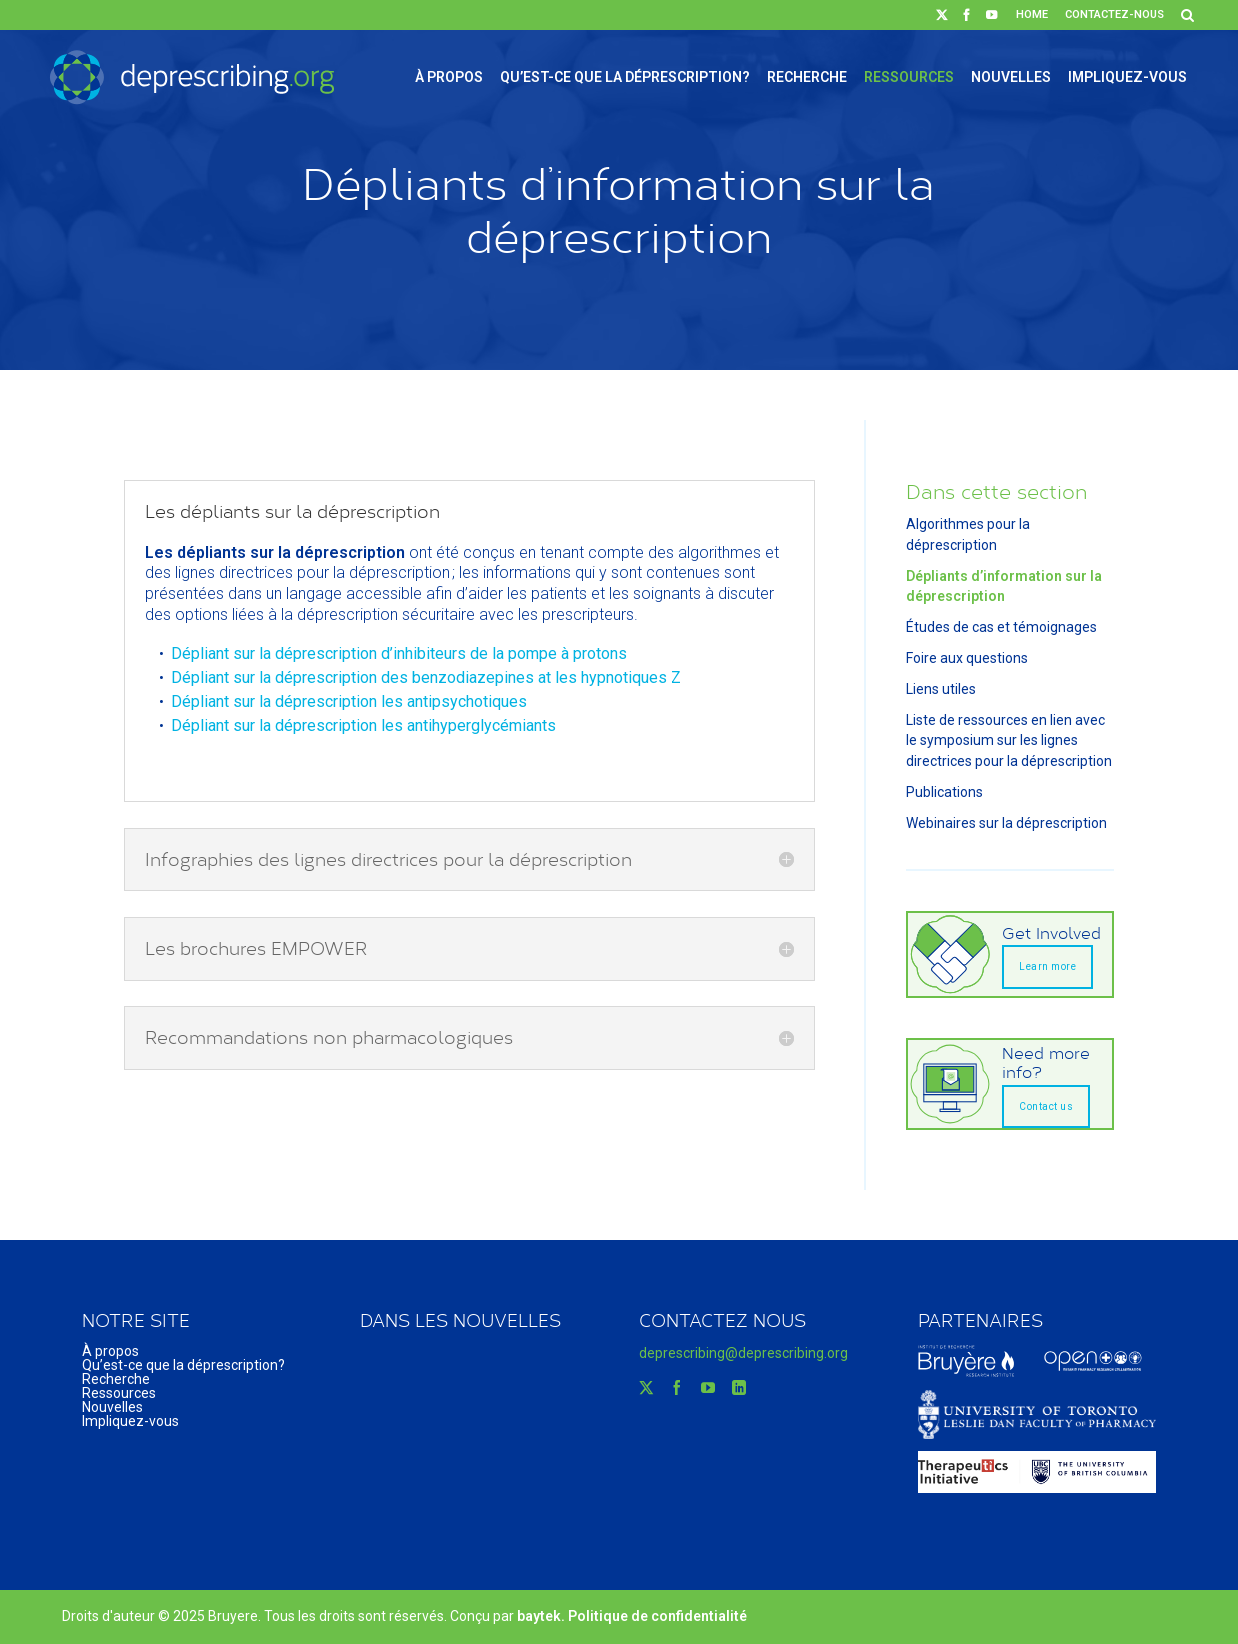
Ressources (909, 77)
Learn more (1047, 966)
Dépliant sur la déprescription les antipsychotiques (349, 701)
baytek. (542, 1616)
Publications (944, 792)
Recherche (807, 77)
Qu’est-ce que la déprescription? (625, 77)
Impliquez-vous (1127, 77)
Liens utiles (941, 689)
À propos (449, 77)
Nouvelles (1011, 77)
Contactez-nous (1114, 14)
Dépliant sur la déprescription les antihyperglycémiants (363, 725)
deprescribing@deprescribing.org (743, 1353)
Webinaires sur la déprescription (1006, 823)
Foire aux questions (967, 658)
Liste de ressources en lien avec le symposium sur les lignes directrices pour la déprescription (1009, 741)
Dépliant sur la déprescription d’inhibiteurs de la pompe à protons (399, 653)
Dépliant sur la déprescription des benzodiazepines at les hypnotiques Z (426, 677)
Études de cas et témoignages (1001, 627)
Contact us (1046, 1106)
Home (1032, 14)
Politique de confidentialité (657, 1616)
